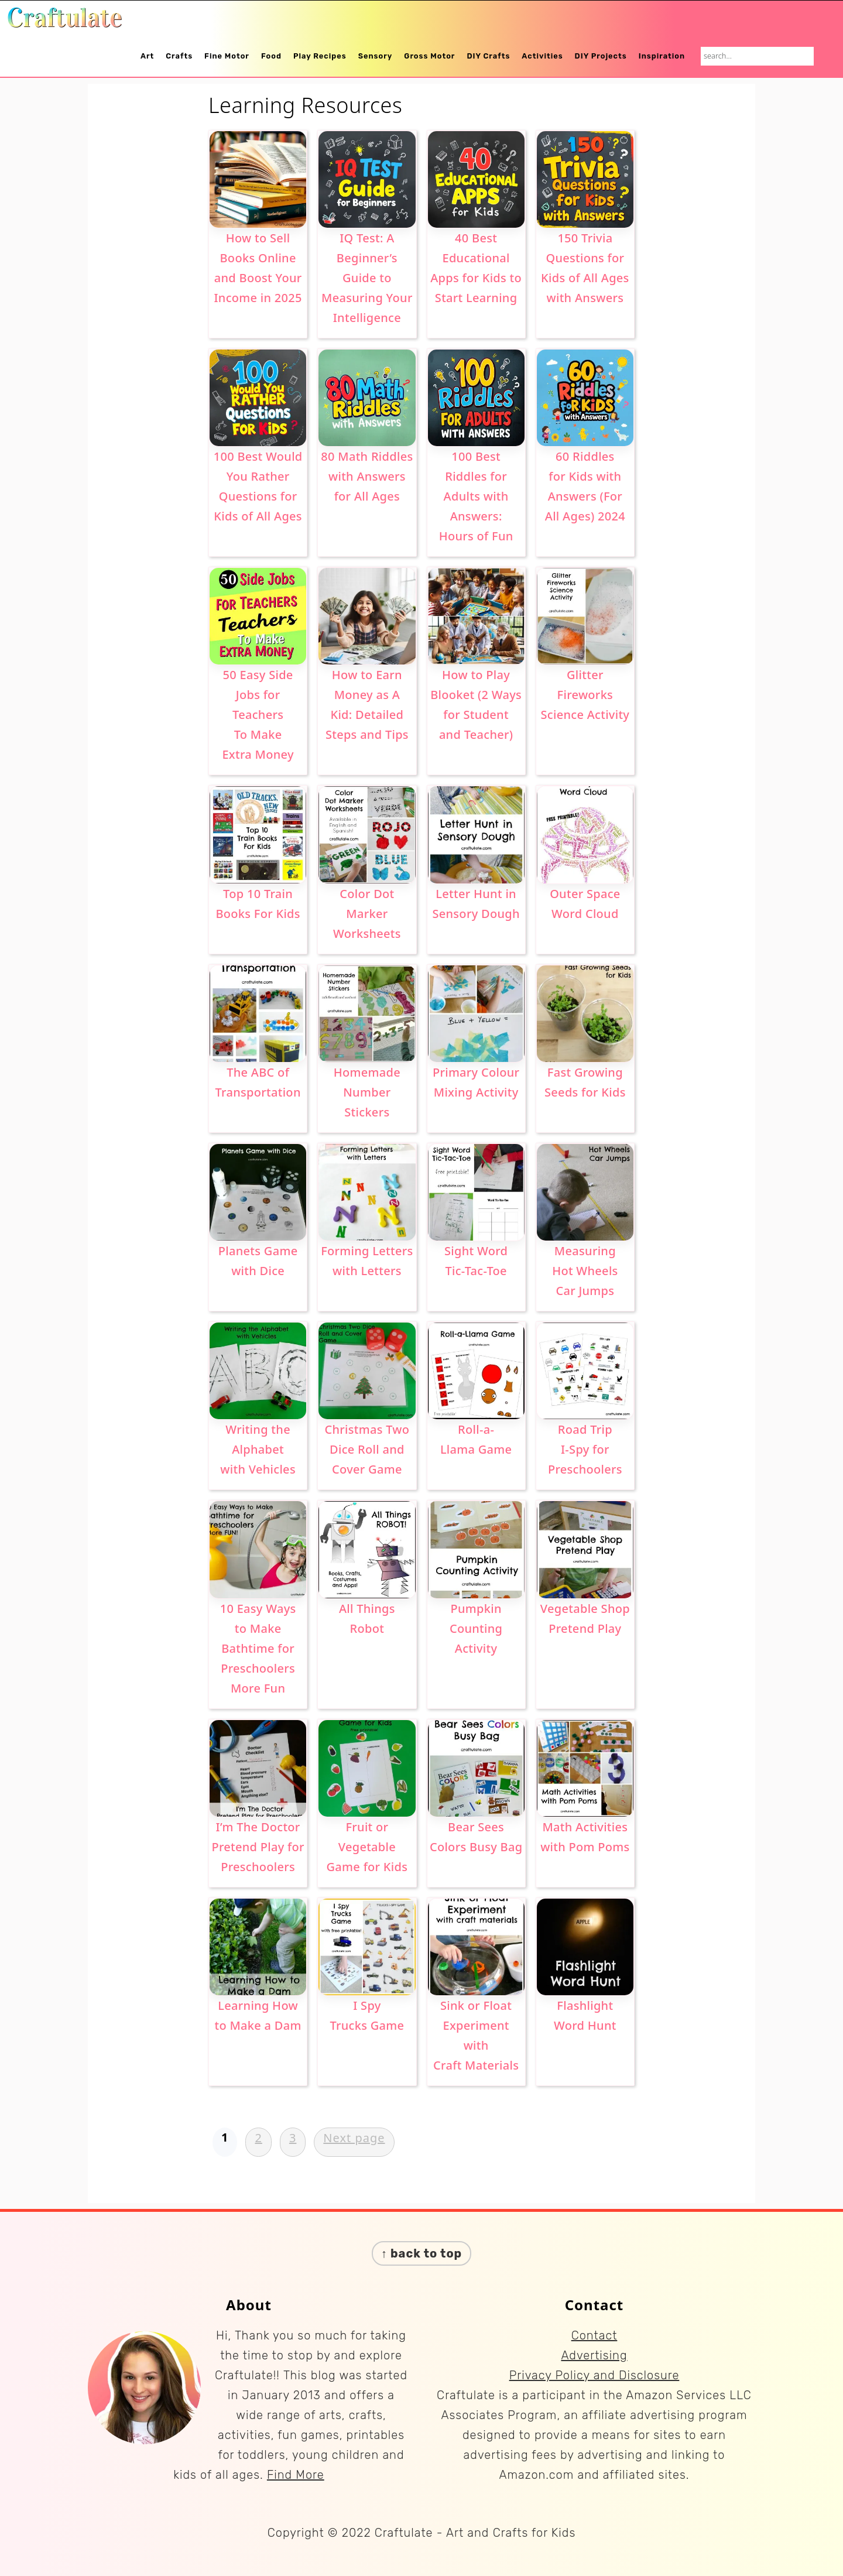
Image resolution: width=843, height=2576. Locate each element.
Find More (295, 2475)
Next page (354, 2138)
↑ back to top (421, 2253)
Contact (594, 2335)
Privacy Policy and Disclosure (594, 2375)
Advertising (594, 2355)
